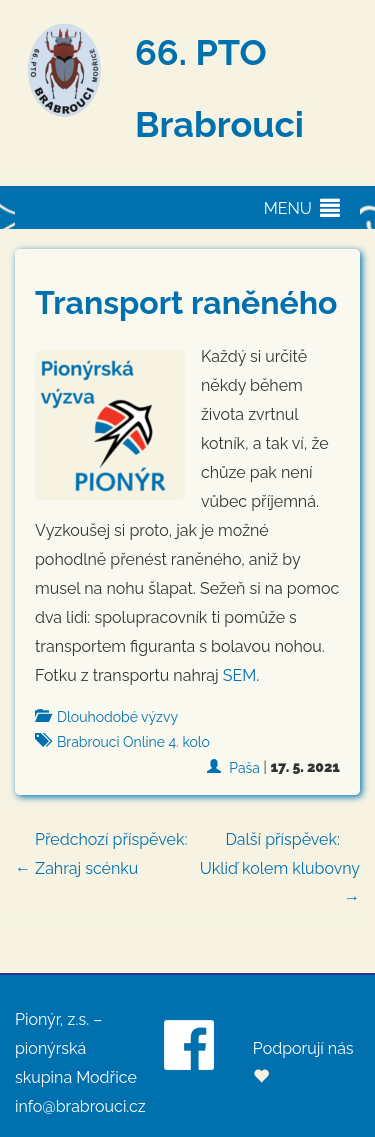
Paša (244, 768)
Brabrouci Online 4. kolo (133, 742)
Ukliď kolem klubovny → (274, 866)
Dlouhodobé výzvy (117, 717)
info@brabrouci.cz (80, 1106)
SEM (240, 675)
